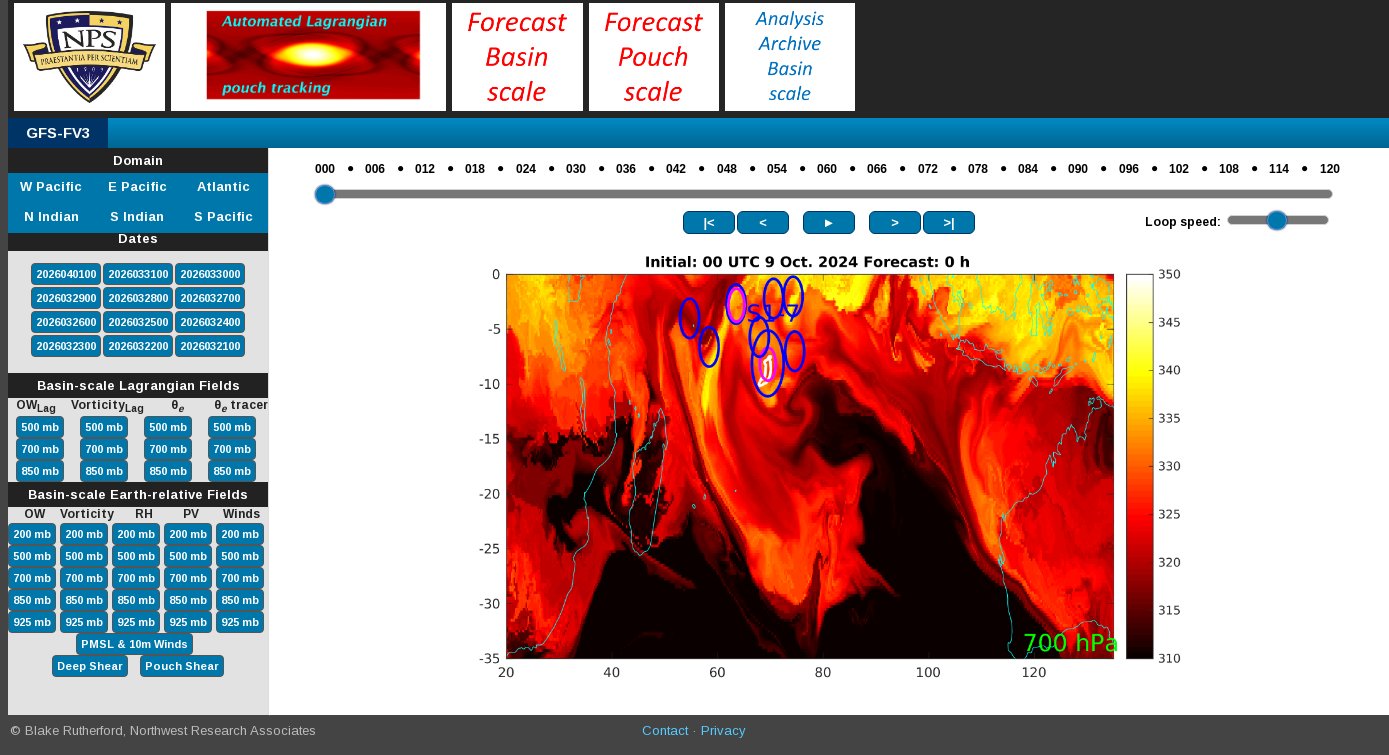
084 (1028, 169)
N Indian (51, 216)
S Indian (137, 216)
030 (576, 169)
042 (676, 169)
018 (475, 169)
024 (526, 169)
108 (1229, 169)
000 (325, 169)
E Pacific (137, 186)
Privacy (723, 730)
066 (877, 169)
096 (1129, 169)
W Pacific (51, 186)
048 (727, 169)
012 (425, 169)
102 (1179, 169)
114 (1279, 169)
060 (827, 169)
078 (978, 169)
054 (777, 169)
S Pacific (223, 216)
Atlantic (223, 186)
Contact (665, 730)
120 (1330, 169)
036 (626, 169)
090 (1078, 169)
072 (928, 169)
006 (375, 169)
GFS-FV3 (58, 132)
